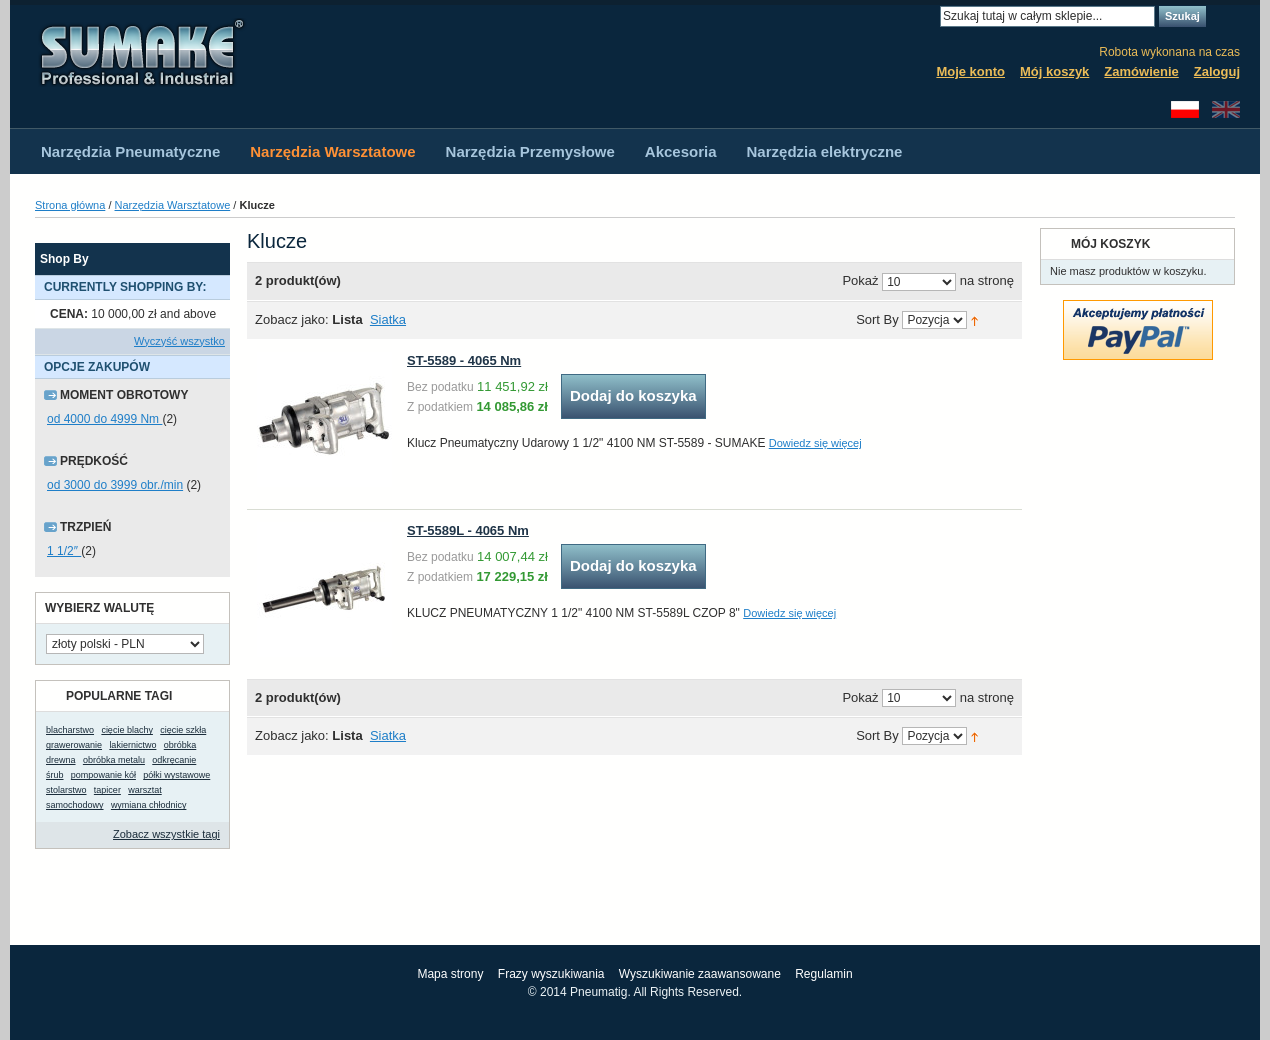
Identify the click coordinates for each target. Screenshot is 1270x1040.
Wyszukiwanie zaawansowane (700, 974)
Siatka (388, 319)
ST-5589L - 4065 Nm (468, 530)
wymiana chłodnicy (149, 805)
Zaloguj (1217, 71)
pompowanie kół (103, 775)
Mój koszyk (1054, 71)
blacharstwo (70, 730)
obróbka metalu (114, 760)
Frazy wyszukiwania (551, 974)
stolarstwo (66, 790)
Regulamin (823, 974)
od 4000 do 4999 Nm (104, 419)
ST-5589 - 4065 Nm (464, 360)
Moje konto (970, 71)
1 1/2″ (64, 551)
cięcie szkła (183, 730)
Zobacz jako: (292, 319)
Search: (928, 16)
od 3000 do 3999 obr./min (115, 485)
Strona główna (70, 205)
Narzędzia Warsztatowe (173, 205)
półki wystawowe (176, 775)
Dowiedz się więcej (815, 443)
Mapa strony (450, 974)
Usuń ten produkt (220, 314)
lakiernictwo (132, 745)
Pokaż (860, 281)
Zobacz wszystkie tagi (166, 834)
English (1226, 109)
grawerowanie (74, 745)
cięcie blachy (127, 730)
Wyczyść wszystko (179, 341)
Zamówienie (1141, 71)
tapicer (107, 790)
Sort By (877, 320)
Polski (1185, 109)
